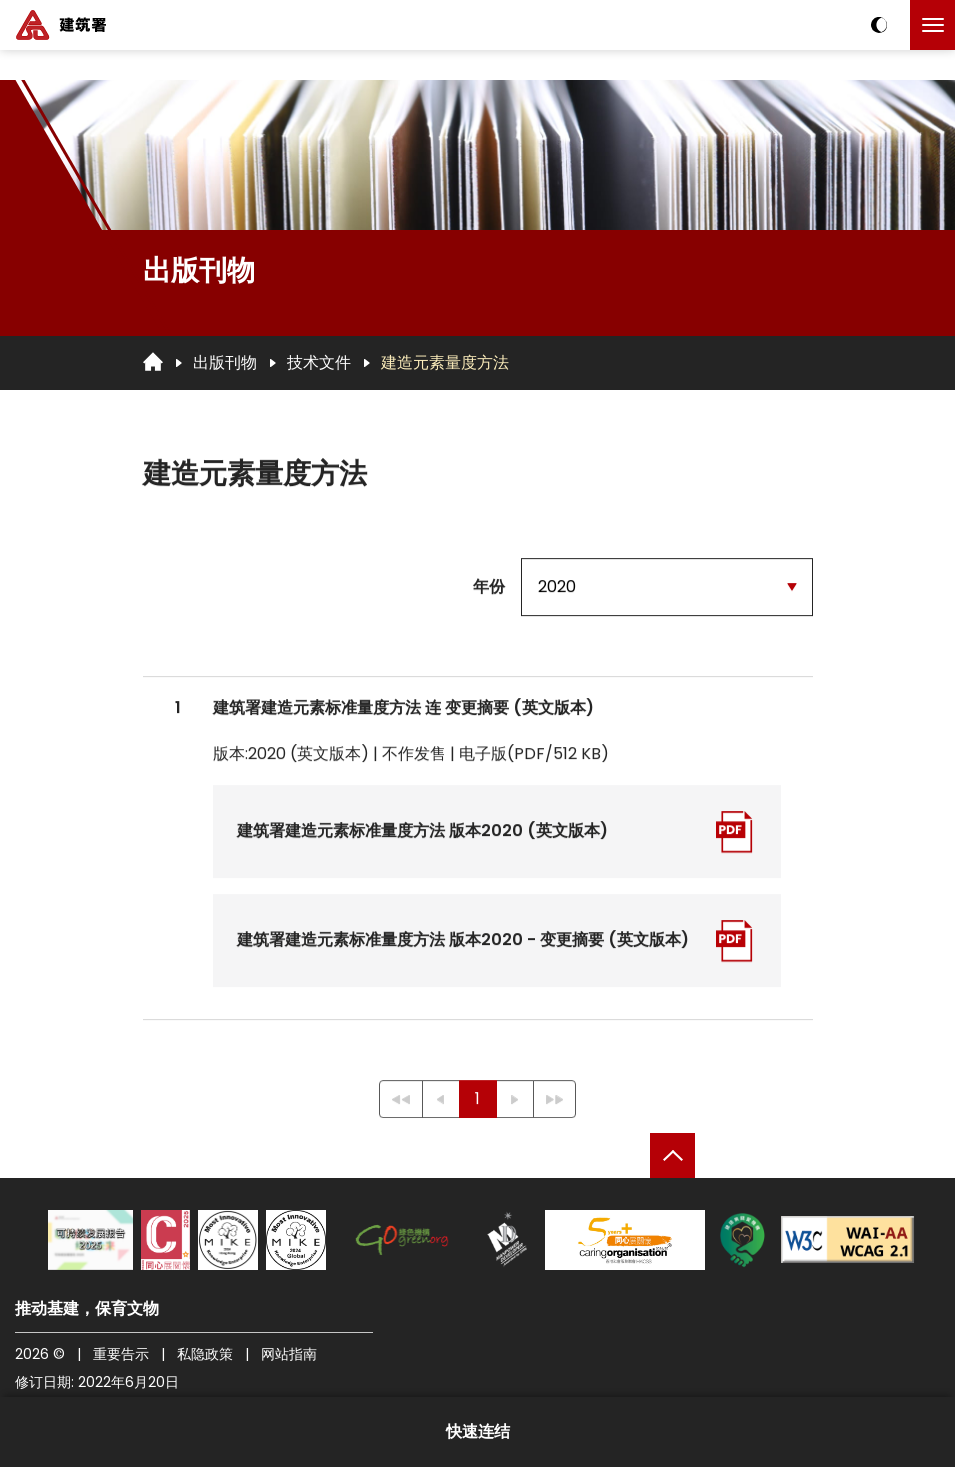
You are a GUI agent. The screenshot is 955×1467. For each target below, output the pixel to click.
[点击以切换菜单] (932, 25)
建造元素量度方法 (445, 362)
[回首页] (153, 362)
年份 (489, 587)
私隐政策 (205, 1354)
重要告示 (121, 1354)
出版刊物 (225, 362)
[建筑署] (61, 25)
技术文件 (319, 362)
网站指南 (289, 1354)
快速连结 (478, 1431)
